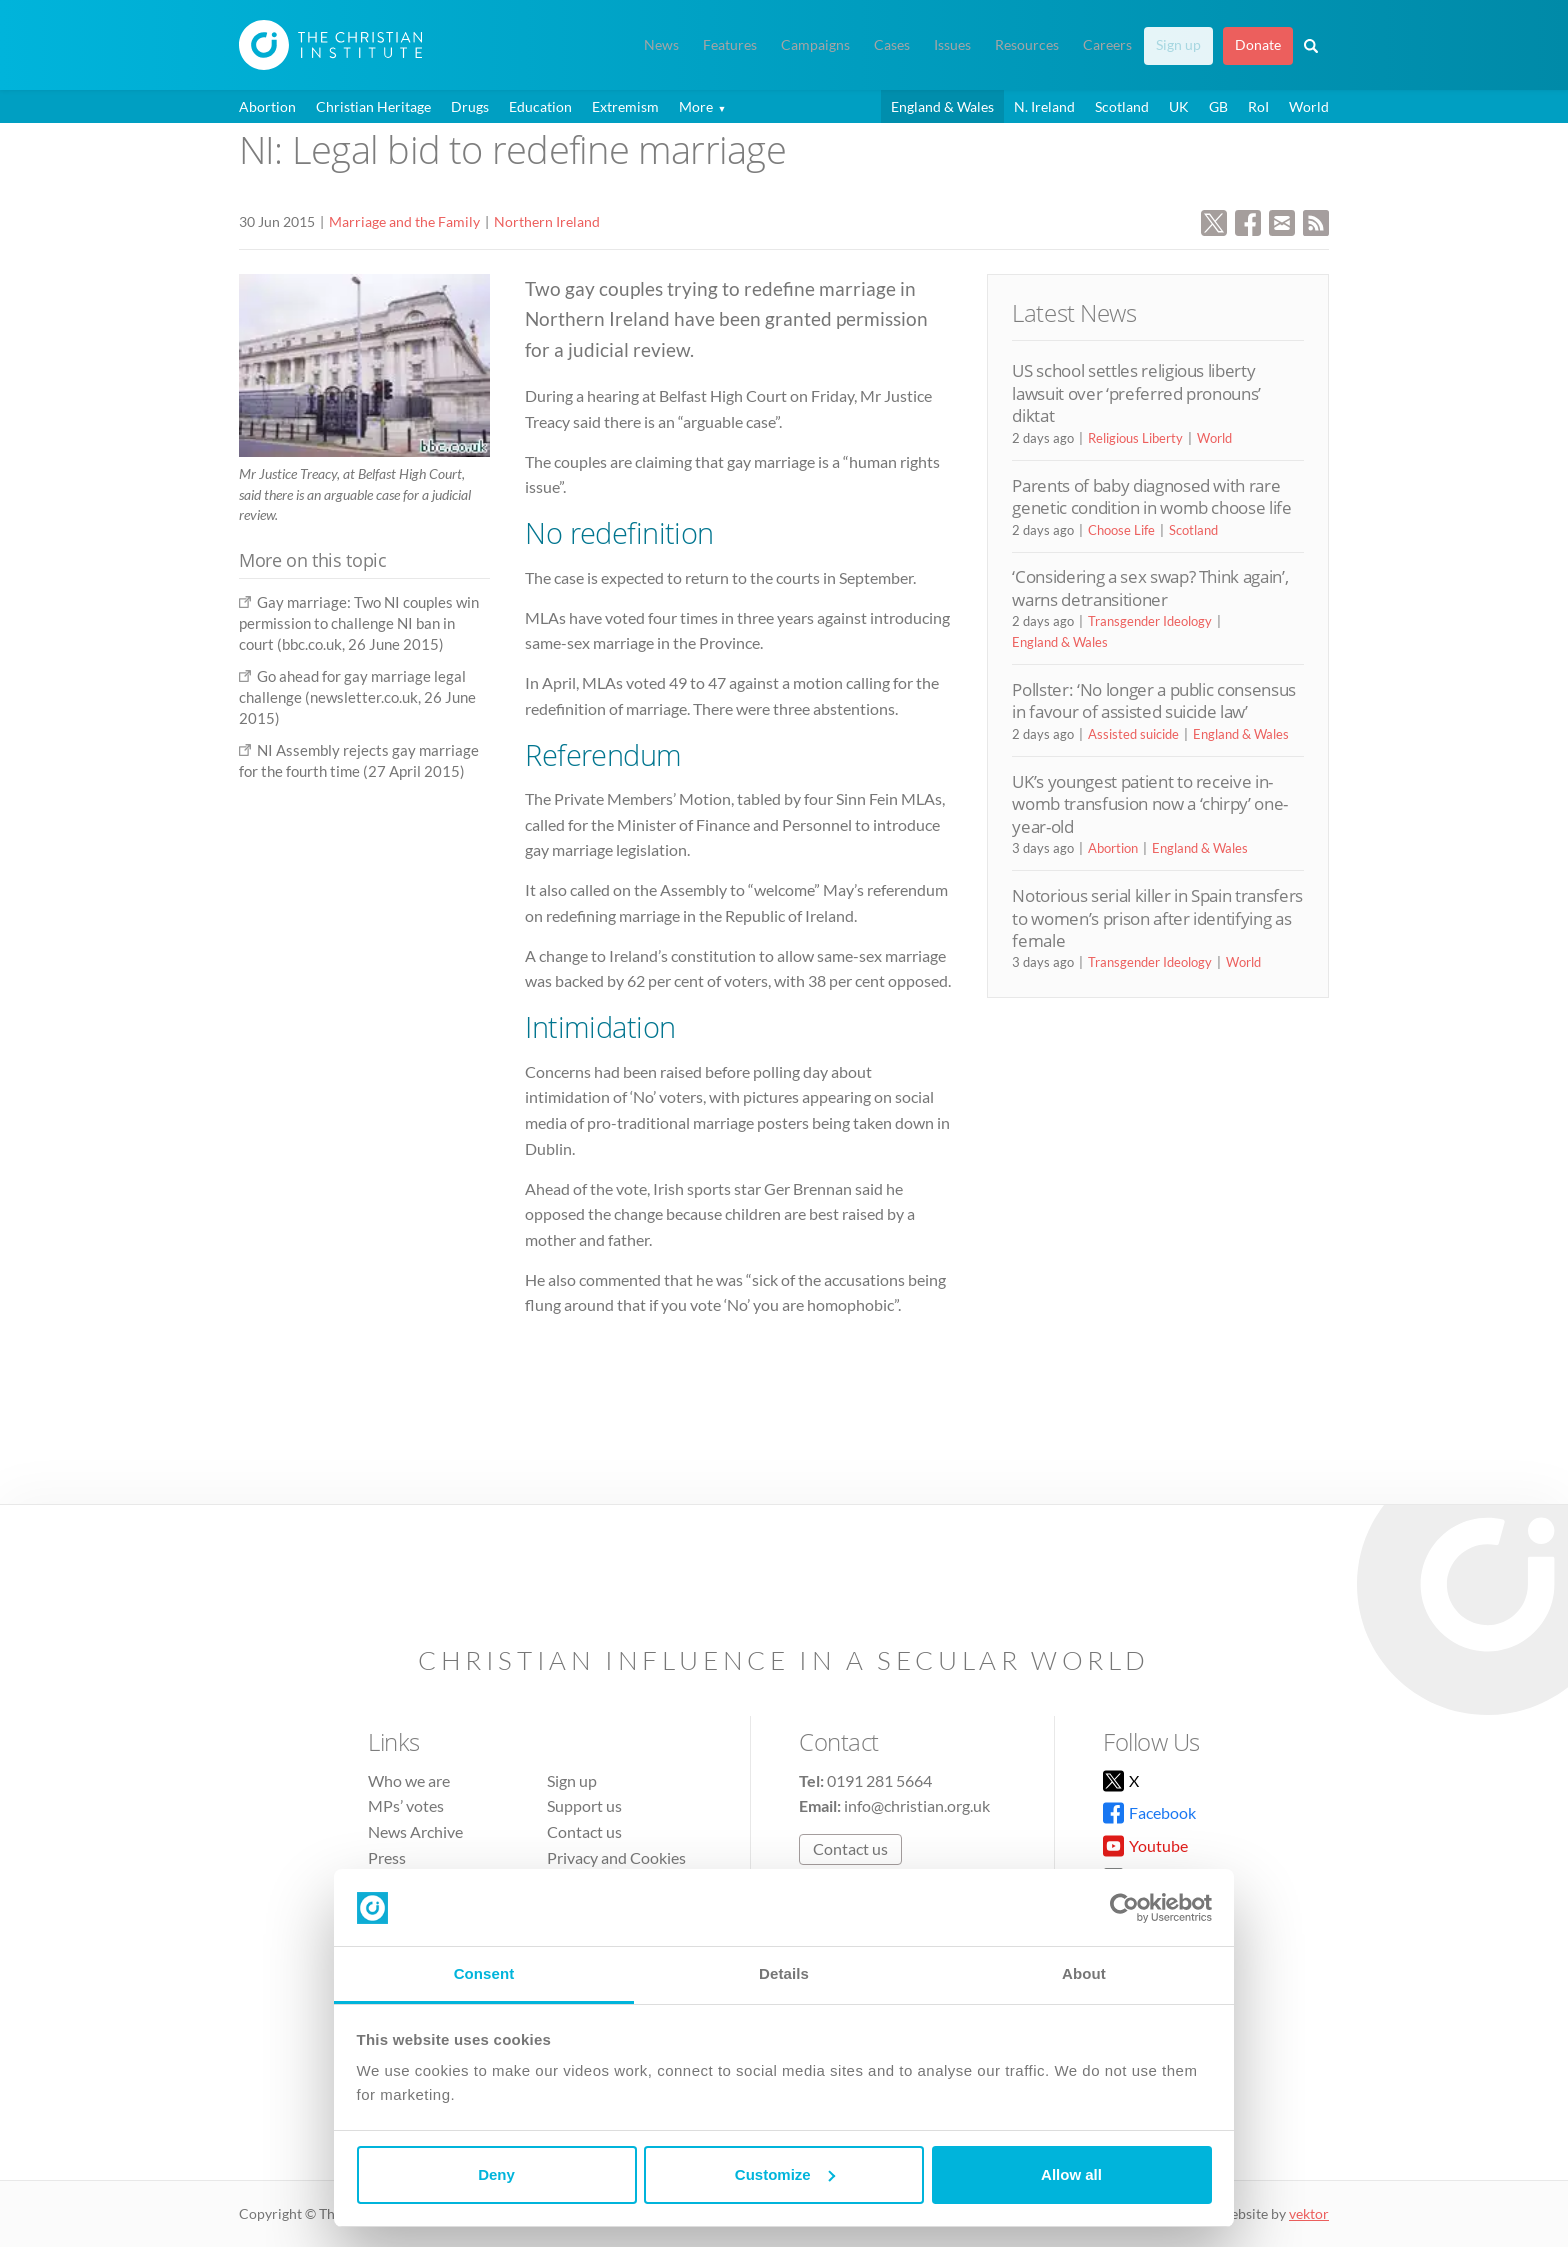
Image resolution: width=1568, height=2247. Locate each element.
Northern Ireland (547, 221)
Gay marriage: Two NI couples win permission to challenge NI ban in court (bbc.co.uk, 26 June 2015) (359, 623)
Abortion (267, 106)
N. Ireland (1044, 106)
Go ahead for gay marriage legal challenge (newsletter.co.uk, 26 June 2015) (357, 697)
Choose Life (1121, 530)
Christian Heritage (373, 106)
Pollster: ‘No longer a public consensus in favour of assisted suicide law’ (1154, 700)
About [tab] (1084, 1973)
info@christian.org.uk (917, 1805)
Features (730, 45)
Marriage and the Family (404, 221)
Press (387, 1857)
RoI (1258, 106)
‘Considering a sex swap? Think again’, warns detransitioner (1150, 587)
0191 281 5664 (879, 1780)
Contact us (584, 1831)
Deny (496, 2174)
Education (540, 106)
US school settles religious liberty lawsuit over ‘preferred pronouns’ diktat (1136, 393)
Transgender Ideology (1150, 621)
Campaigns (815, 45)
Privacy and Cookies (616, 1857)
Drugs (470, 106)
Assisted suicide (1133, 734)
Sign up (1178, 45)
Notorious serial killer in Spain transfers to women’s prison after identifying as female (1157, 918)
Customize (785, 2174)
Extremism (625, 106)
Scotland (1122, 106)
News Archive (415, 1831)
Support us (584, 1805)
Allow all (1071, 2174)
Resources (1027, 45)
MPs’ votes (406, 1805)
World (1309, 106)
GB (1218, 106)
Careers (1107, 45)
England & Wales (942, 106)
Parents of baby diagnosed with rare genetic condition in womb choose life (1151, 496)
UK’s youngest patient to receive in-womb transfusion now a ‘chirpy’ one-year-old (1150, 804)
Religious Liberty (1135, 438)
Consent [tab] (484, 1973)
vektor (1309, 2213)
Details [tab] (784, 1973)
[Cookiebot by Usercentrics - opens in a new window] (1124, 1908)
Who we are (409, 1780)
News (661, 45)
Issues (952, 45)
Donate (1258, 45)
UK (1179, 106)
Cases (892, 45)
